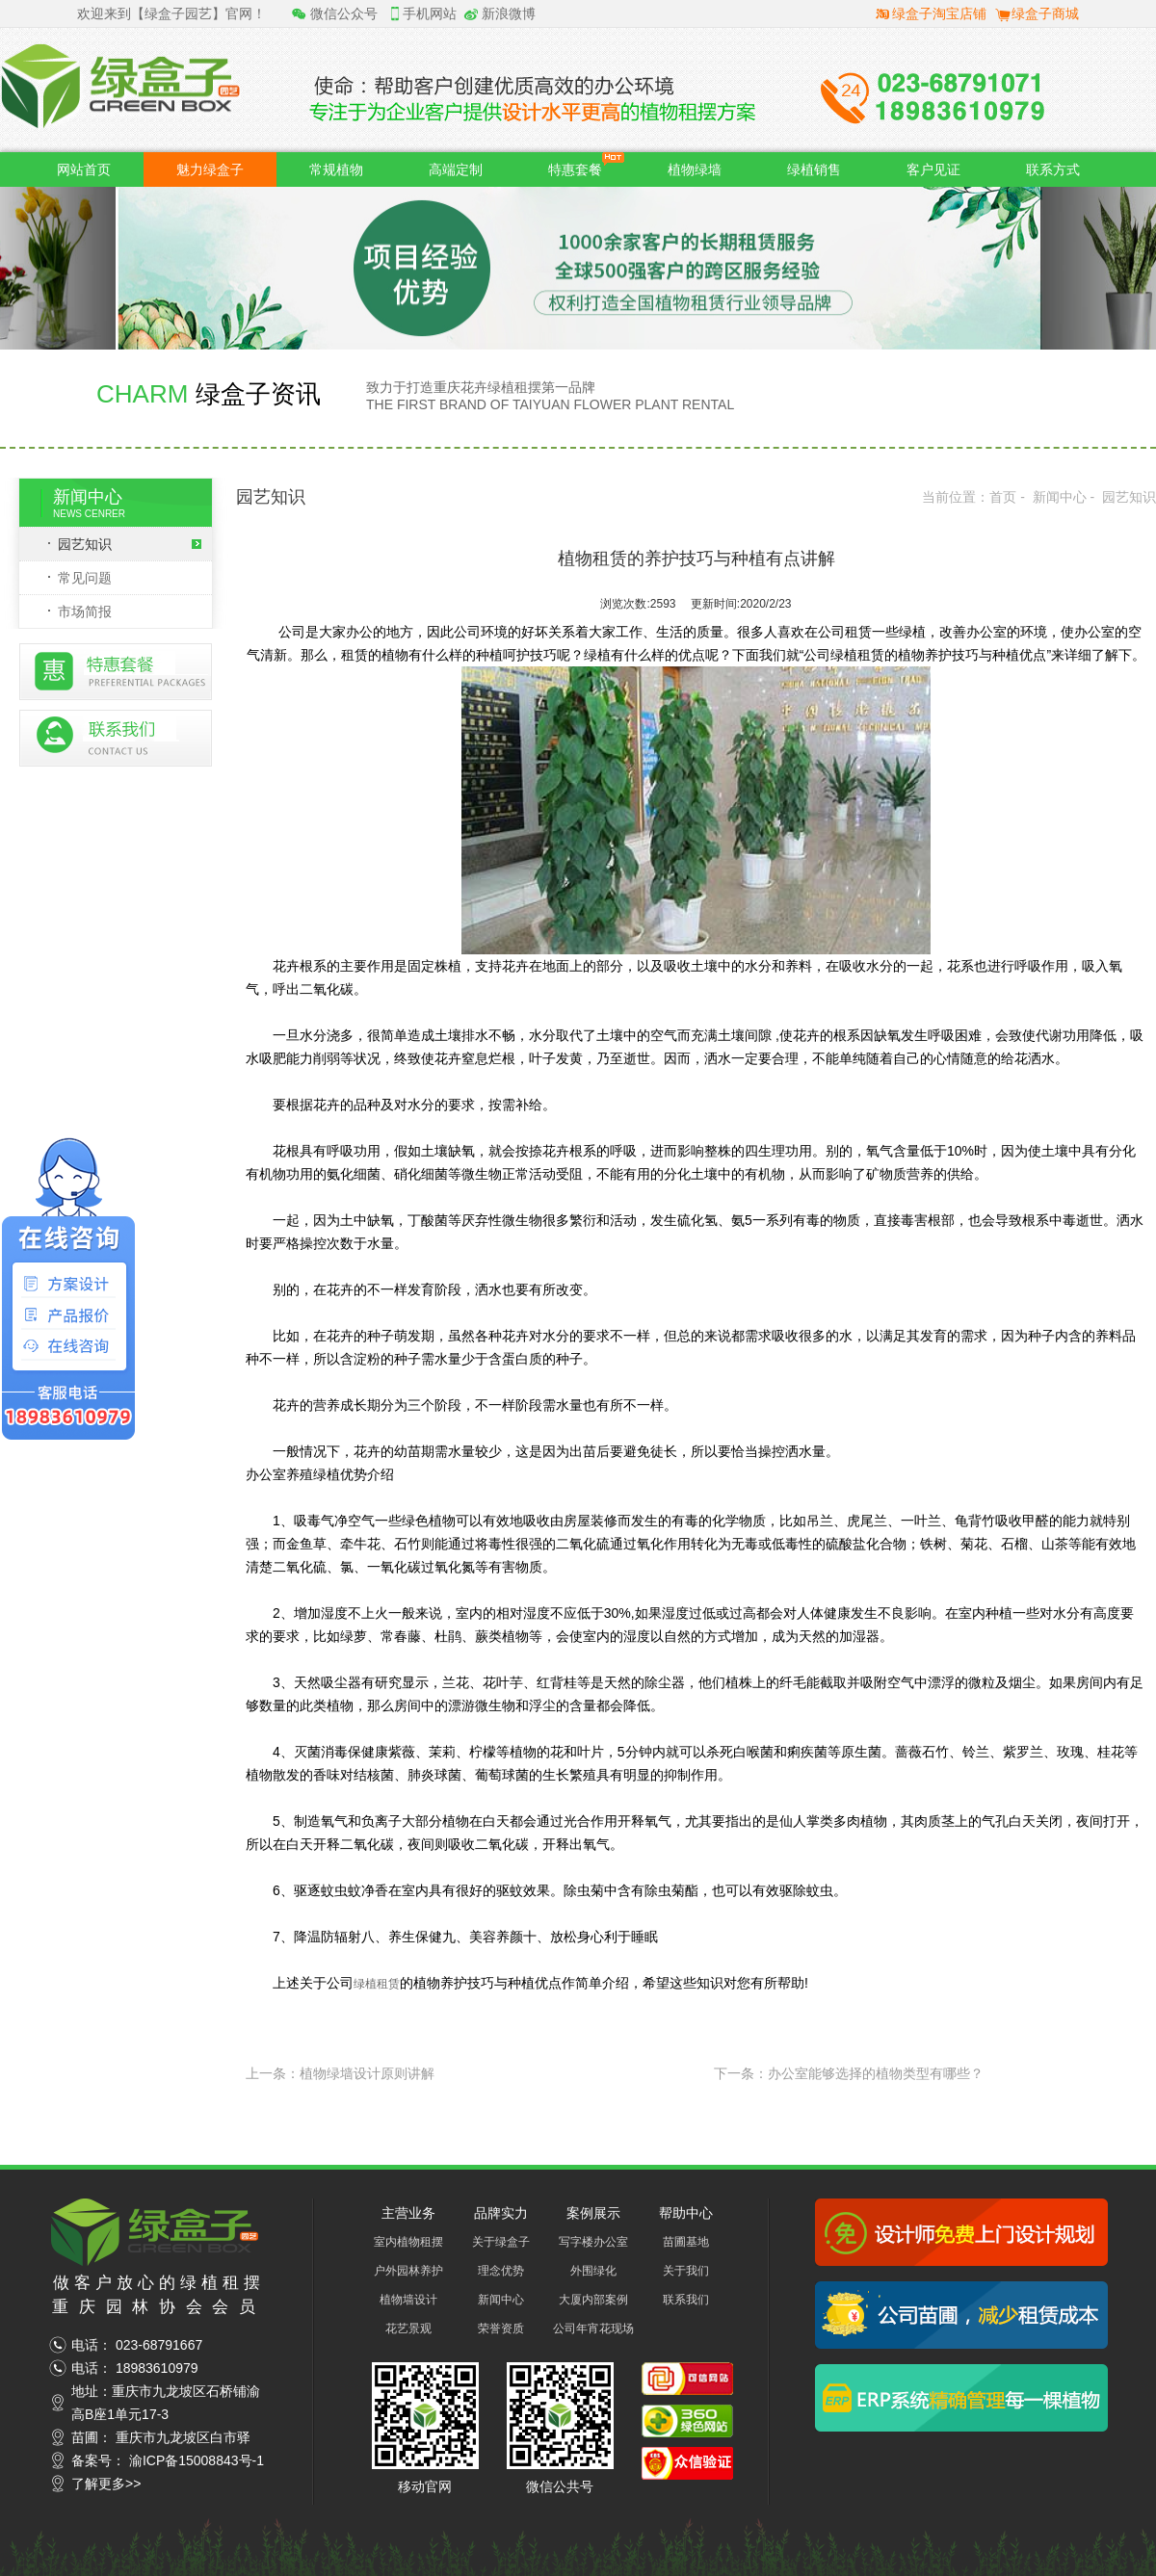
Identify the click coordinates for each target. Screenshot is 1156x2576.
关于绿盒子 (501, 2242)
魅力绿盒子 (210, 169)
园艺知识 (129, 544)
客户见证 (933, 169)
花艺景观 (408, 2328)
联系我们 (686, 2299)
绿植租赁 (377, 1984)
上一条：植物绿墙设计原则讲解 (340, 2073)
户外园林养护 (408, 2270)
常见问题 (85, 577)
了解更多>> (106, 2483)
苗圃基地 (686, 2242)
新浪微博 (509, 13)
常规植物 (336, 169)
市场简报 (85, 611)
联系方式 (1053, 169)
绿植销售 (814, 169)
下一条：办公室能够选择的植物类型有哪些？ (849, 2073)
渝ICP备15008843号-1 (196, 2460)
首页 (1002, 497)
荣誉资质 (501, 2328)
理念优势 (501, 2270)
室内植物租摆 (408, 2242)
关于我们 (686, 2270)
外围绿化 (593, 2270)
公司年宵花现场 (593, 2328)
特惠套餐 (586, 164)
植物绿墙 (695, 169)
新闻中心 (1060, 497)
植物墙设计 (408, 2299)
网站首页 (84, 169)
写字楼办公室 (593, 2242)
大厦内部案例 (593, 2299)
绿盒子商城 (1045, 13)
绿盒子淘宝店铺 (939, 13)
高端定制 (456, 169)
